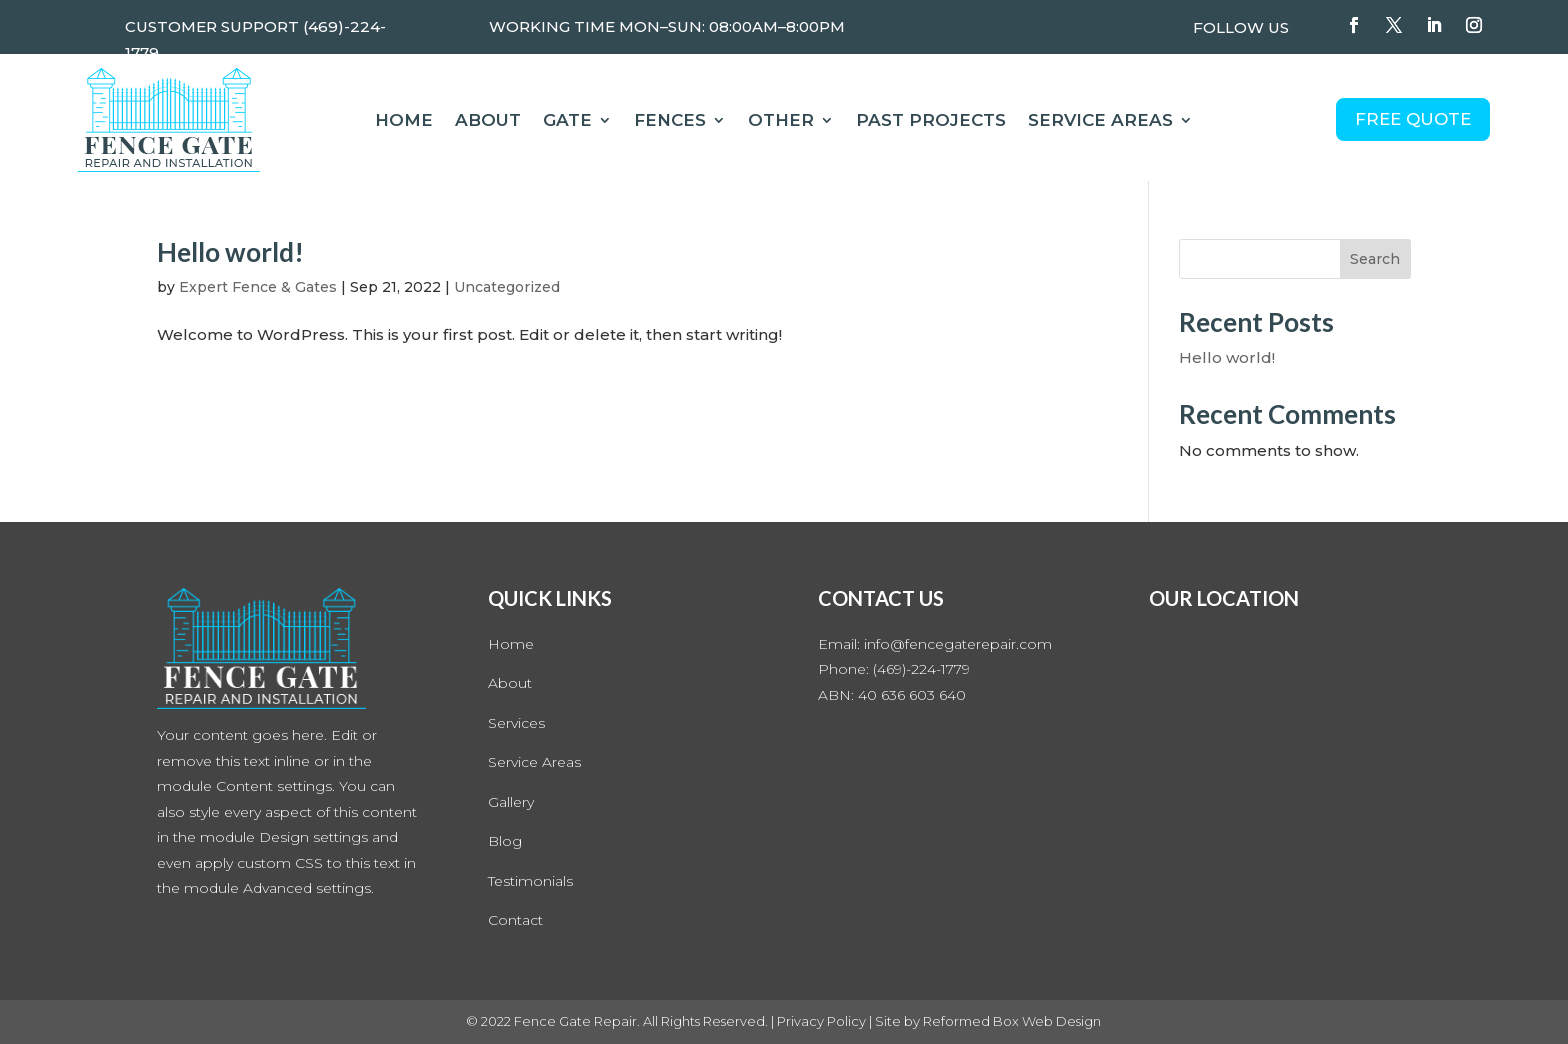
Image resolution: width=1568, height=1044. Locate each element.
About (488, 121)
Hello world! (230, 252)
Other (781, 121)
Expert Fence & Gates (258, 287)
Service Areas (1100, 121)
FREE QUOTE (1413, 119)
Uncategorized (507, 287)
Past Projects (931, 121)
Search (1375, 259)
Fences (670, 121)
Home (404, 121)
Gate (567, 121)
